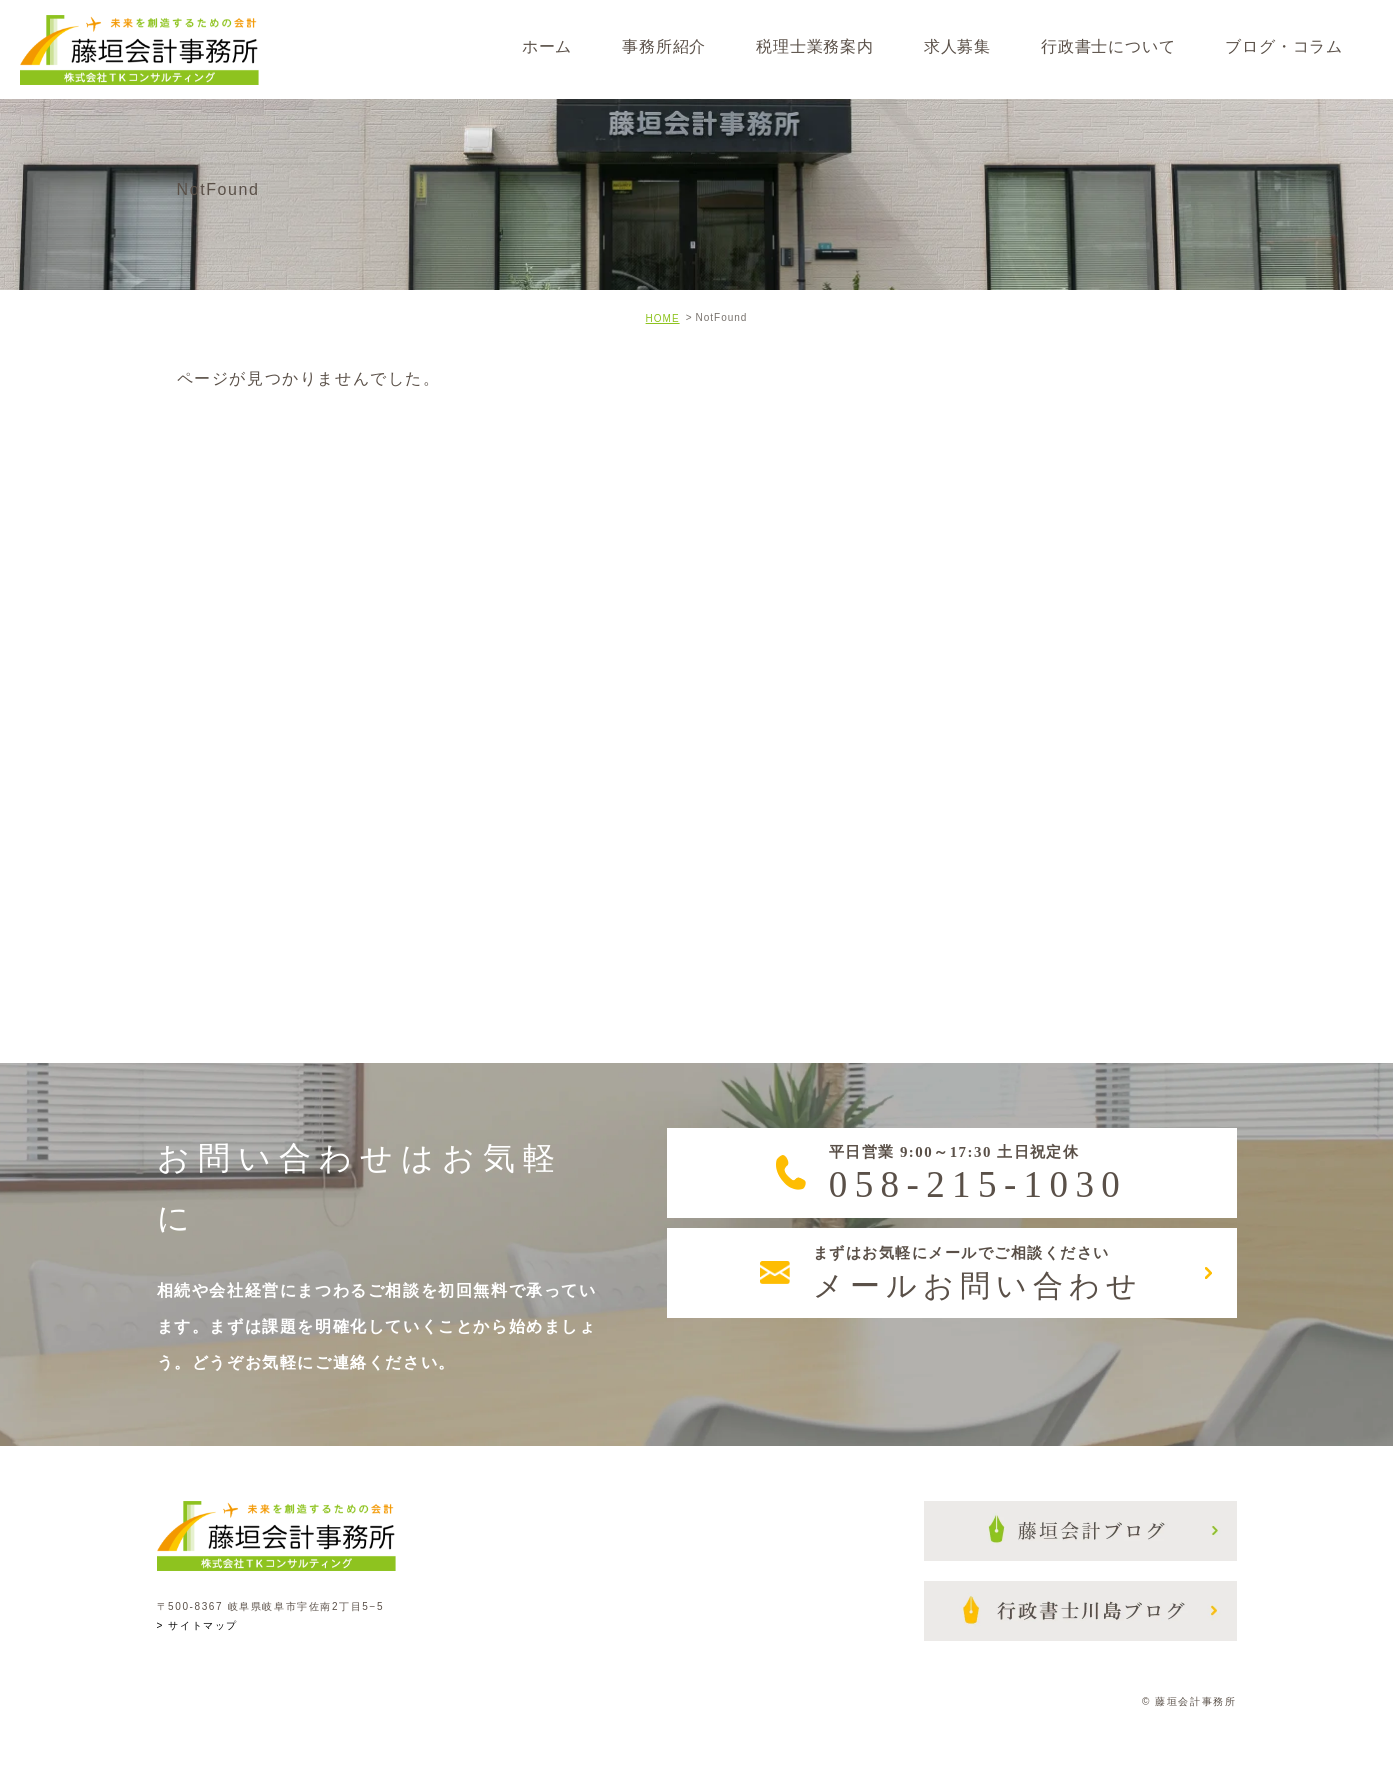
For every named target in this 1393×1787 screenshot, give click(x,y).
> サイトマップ (197, 1625)
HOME (663, 318)
